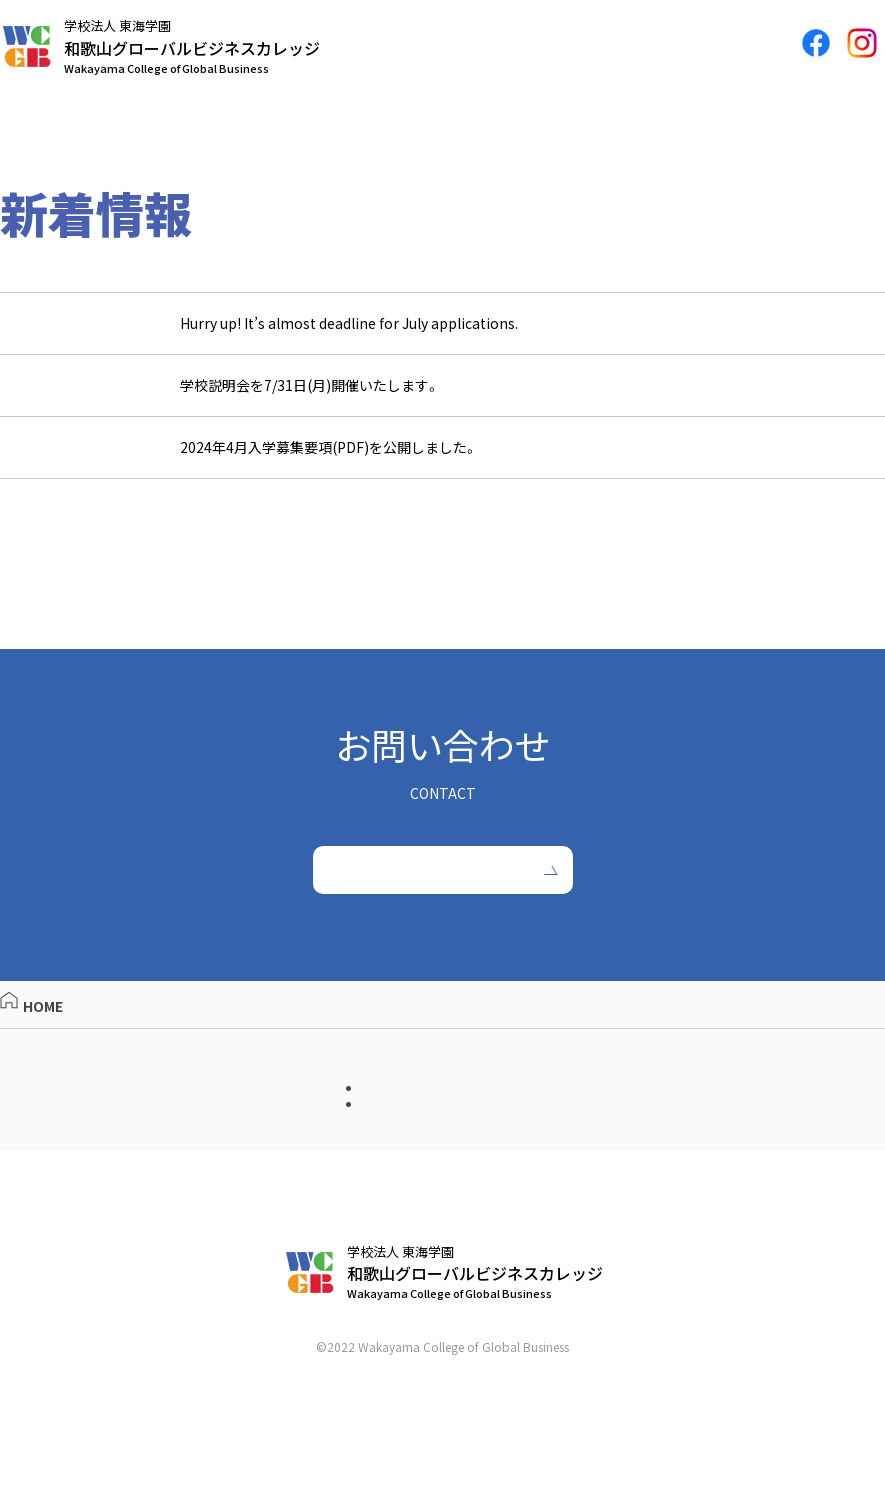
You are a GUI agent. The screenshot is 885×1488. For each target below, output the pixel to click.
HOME (31, 1037)
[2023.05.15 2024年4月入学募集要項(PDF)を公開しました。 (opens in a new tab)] (442, 456)
